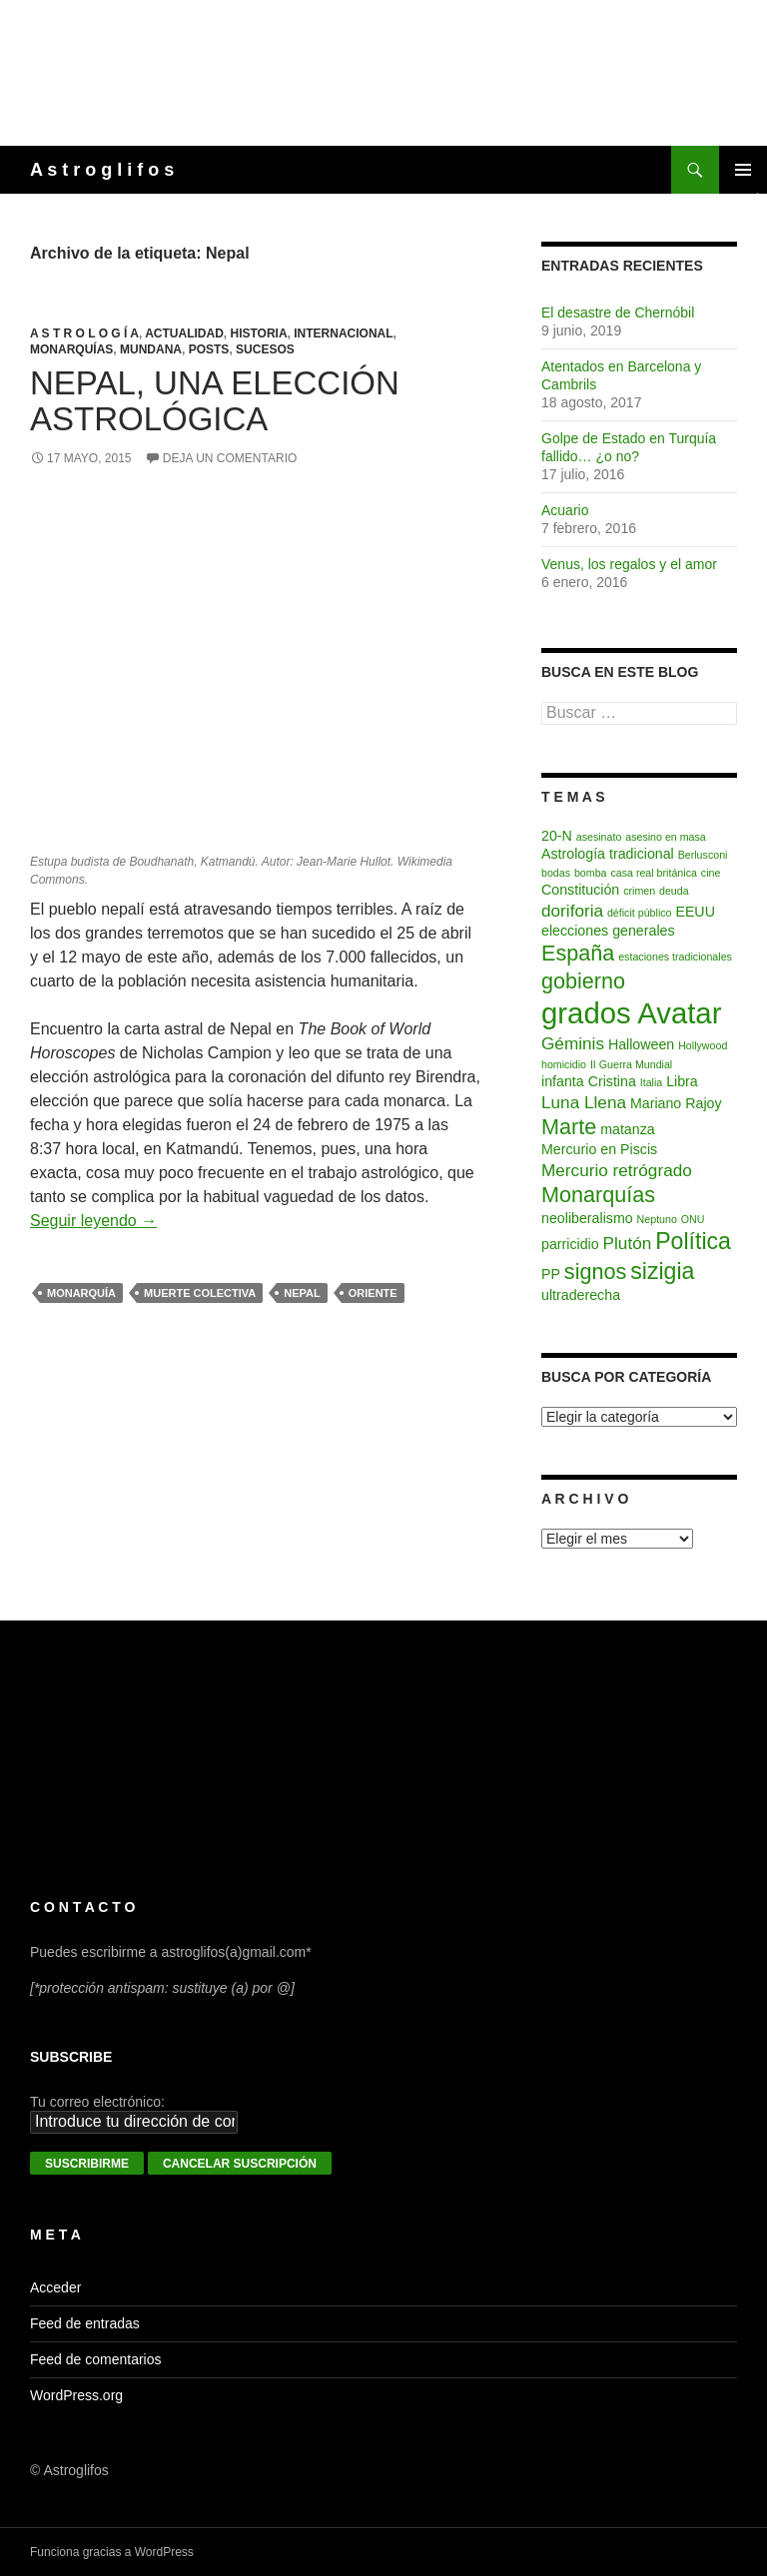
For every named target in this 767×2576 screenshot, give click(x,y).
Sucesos (265, 349)
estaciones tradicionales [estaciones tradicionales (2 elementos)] (675, 957)
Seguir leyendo (93, 1220)
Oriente (373, 1293)
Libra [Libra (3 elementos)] (682, 1081)
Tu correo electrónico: (97, 2102)
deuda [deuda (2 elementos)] (674, 891)
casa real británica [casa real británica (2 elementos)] (653, 873)
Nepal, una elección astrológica (214, 400)
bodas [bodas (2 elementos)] (555, 873)
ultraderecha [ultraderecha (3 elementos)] (580, 1295)
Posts (209, 349)
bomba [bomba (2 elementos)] (590, 873)
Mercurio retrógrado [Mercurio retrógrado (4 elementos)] (616, 1170)
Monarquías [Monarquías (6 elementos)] (598, 1194)
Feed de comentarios (96, 2359)
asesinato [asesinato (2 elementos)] (599, 837)
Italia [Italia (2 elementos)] (651, 1082)
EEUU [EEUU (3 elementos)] (695, 912)
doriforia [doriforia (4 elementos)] (572, 911)
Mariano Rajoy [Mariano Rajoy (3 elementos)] (676, 1103)
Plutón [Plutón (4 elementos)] (627, 1243)
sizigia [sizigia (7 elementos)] (662, 1271)
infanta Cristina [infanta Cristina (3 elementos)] (588, 1081)
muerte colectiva (200, 1293)
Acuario (564, 510)
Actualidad (184, 333)
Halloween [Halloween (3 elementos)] (641, 1044)
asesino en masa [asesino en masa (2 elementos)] (665, 837)
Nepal (302, 1293)
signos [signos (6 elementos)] (595, 1271)
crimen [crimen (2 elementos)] (639, 891)
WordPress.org (76, 2395)
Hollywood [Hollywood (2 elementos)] (702, 1045)
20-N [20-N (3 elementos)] (556, 836)
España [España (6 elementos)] (577, 953)
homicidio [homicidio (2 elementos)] (563, 1064)
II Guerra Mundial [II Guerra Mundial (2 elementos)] (631, 1064)
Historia (258, 333)
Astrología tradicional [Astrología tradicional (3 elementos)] (607, 854)
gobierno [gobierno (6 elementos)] (583, 980)
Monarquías (71, 349)
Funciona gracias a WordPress (112, 2552)
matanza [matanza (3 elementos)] (627, 1129)
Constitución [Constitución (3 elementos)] (580, 890)
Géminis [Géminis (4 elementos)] (572, 1043)
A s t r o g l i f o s (102, 170)
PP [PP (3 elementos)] (550, 1274)
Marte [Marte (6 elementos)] (568, 1126)
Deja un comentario (230, 458)
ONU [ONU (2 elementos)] (693, 1219)
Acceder (55, 2287)
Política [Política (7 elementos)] (693, 1241)
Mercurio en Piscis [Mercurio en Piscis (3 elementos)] (599, 1149)
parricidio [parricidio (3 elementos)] (570, 1244)
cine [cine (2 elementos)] (711, 873)
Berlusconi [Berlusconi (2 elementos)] (703, 855)
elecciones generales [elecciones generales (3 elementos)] (608, 931)
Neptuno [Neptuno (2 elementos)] (657, 1219)
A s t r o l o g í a (84, 333)
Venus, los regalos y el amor (629, 564)
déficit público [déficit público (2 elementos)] (639, 913)
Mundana (151, 349)
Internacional (343, 333)
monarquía (81, 1293)
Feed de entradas (85, 2323)
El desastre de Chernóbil (617, 313)
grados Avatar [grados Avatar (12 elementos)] (631, 1012)
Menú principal (743, 170)
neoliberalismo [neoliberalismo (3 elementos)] (587, 1218)
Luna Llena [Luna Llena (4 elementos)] (583, 1102)
